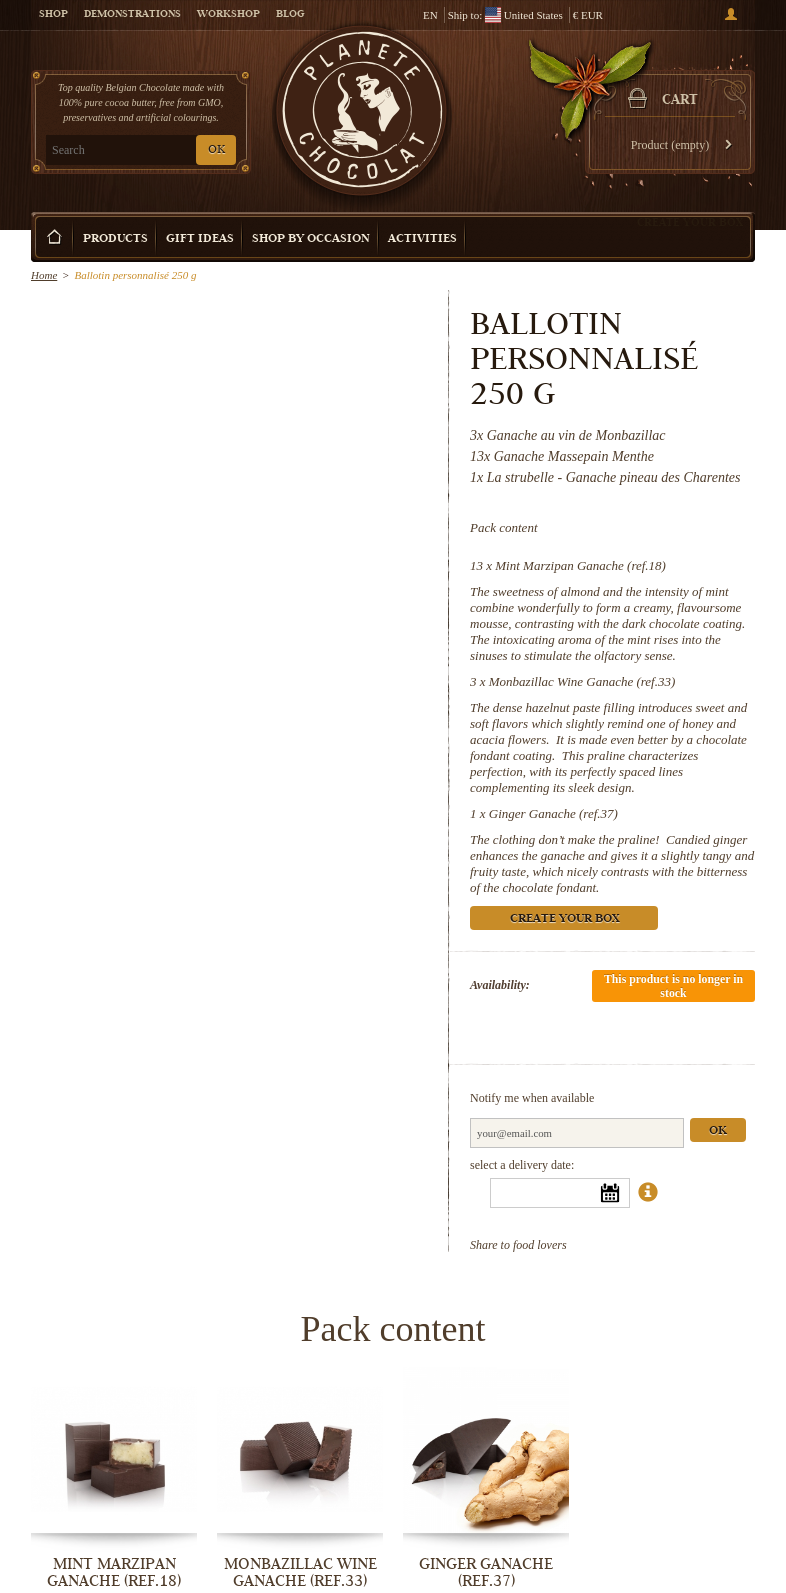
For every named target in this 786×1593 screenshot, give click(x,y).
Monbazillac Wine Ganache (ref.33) (582, 681)
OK (216, 150)
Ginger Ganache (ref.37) (553, 813)
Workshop (228, 15)
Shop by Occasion (311, 239)
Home (44, 275)
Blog (290, 15)
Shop (53, 15)
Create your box (690, 222)
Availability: (500, 985)
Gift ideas (200, 239)
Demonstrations (132, 15)
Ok (718, 1131)
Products (115, 239)
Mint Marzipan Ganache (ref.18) (580, 565)
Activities (422, 239)
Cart (680, 101)
